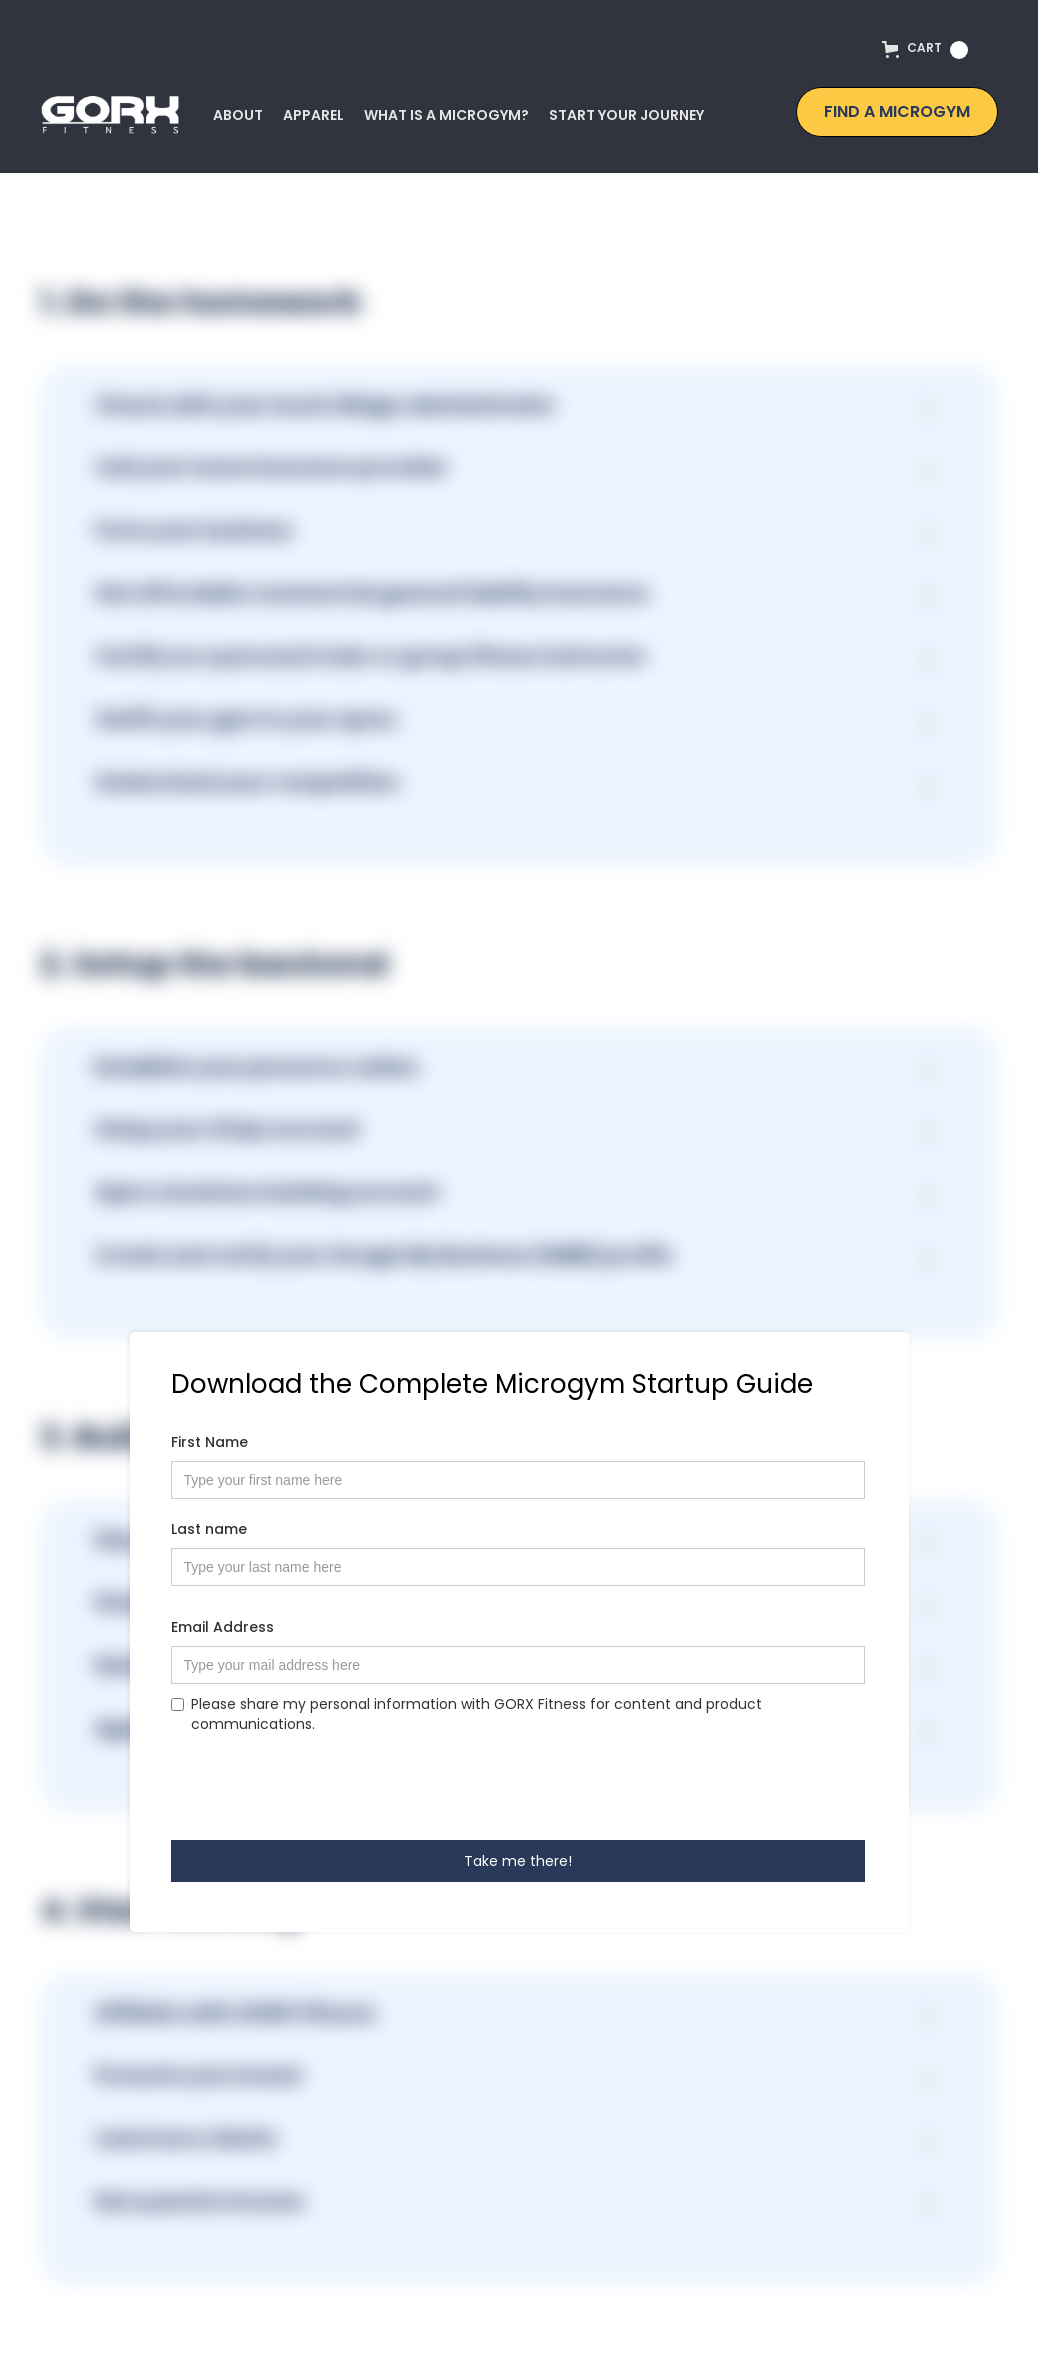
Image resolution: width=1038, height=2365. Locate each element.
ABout (238, 115)
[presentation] (323, 1786)
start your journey (626, 115)
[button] (930, 54)
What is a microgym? (446, 115)
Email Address (222, 1627)
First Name (209, 1442)
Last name (209, 1529)
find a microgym (897, 111)
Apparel (313, 115)
